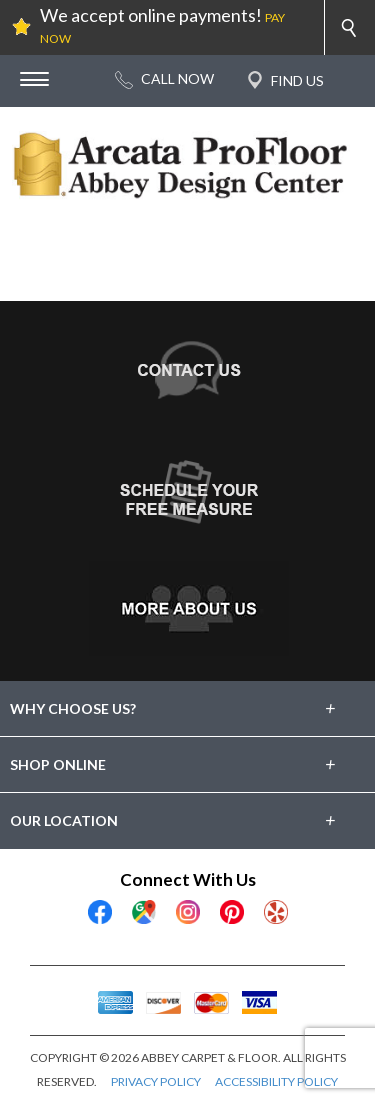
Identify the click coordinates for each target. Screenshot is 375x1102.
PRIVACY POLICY (156, 1081)
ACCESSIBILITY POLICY (276, 1081)
